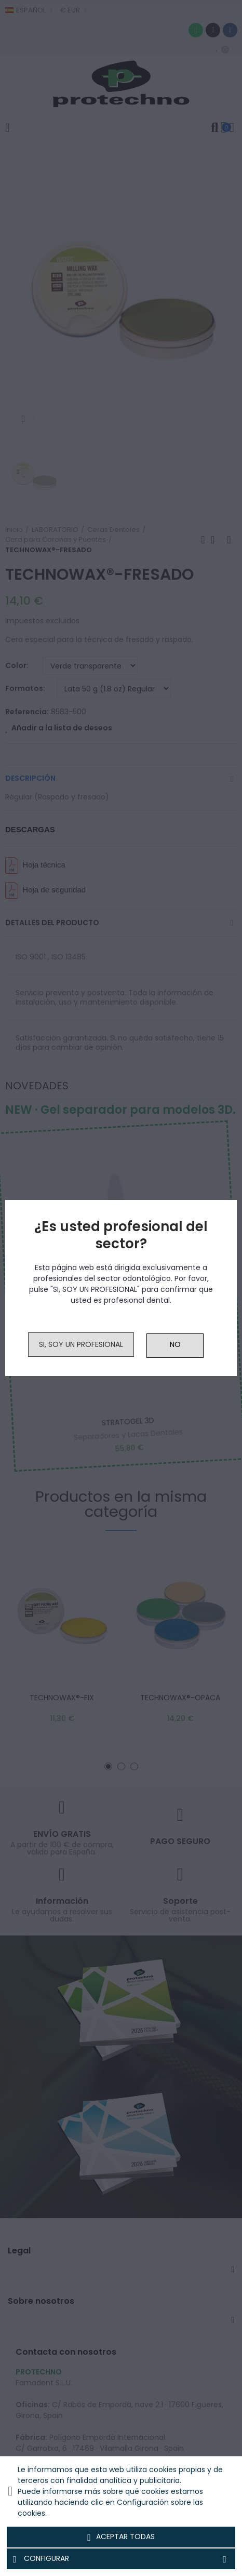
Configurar (121, 2559)
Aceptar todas (121, 2537)
